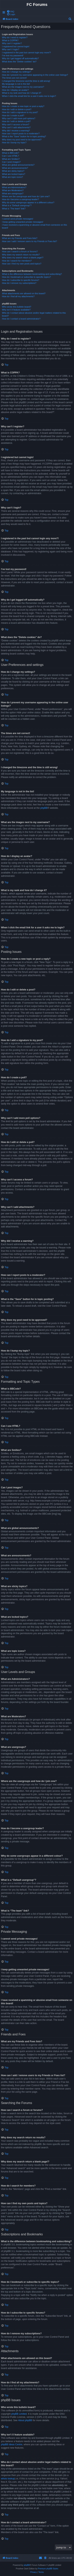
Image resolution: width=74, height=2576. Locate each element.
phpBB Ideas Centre (11, 2444)
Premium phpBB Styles (48, 2569)
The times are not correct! (14, 78)
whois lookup (8, 2478)
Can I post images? (11, 162)
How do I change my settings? (16, 72)
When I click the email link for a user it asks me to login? (29, 96)
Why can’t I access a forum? (15, 124)
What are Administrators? (14, 187)
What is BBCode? (10, 153)
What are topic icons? (12, 177)
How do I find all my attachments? (18, 296)
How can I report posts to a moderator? (21, 133)
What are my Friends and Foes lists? (19, 238)
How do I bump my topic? (14, 142)
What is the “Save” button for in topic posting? (24, 136)
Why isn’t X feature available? (16, 310)
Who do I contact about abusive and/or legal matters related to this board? (34, 314)
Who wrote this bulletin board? (16, 307)
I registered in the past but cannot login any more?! (26, 52)
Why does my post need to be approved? (22, 139)
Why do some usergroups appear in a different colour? (28, 202)
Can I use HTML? (10, 156)
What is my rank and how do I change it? (21, 93)
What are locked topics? (13, 174)
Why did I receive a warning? (16, 130)
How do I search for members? (17, 261)
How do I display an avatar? (15, 90)
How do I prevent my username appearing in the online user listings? (35, 75)
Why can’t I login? (10, 49)
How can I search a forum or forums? (20, 251)
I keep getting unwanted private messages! (22, 222)
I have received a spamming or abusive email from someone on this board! (34, 226)
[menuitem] (10, 11)
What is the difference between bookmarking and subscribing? (32, 274)
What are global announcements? (18, 165)
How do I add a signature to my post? (20, 112)
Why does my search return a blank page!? (22, 257)
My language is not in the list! (16, 84)
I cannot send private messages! (17, 219)
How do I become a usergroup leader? (20, 199)
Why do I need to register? (14, 37)
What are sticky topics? (13, 171)
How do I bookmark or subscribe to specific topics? (26, 277)
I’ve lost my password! (12, 55)
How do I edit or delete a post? (16, 109)
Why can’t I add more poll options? (18, 118)
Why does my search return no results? (21, 254)
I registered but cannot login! (15, 46)
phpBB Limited (19, 2414)
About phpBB (25, 2420)
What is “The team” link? (13, 208)
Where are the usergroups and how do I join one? (26, 196)
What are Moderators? (12, 190)
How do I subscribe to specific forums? (20, 280)
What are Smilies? (11, 159)
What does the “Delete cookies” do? (19, 61)
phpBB (43, 808)
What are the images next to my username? (23, 87)
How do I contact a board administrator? (21, 319)
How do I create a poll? (13, 115)
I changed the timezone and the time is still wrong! (26, 81)
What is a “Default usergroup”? (17, 205)
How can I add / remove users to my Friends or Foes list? (29, 241)
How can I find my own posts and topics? (21, 263)
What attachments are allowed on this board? (24, 293)
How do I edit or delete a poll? (16, 121)
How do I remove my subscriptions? (19, 283)
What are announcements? (15, 168)
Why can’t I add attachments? (16, 127)
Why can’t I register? (12, 43)
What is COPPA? (10, 40)
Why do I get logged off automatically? (20, 58)
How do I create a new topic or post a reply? (23, 106)
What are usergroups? (12, 193)
